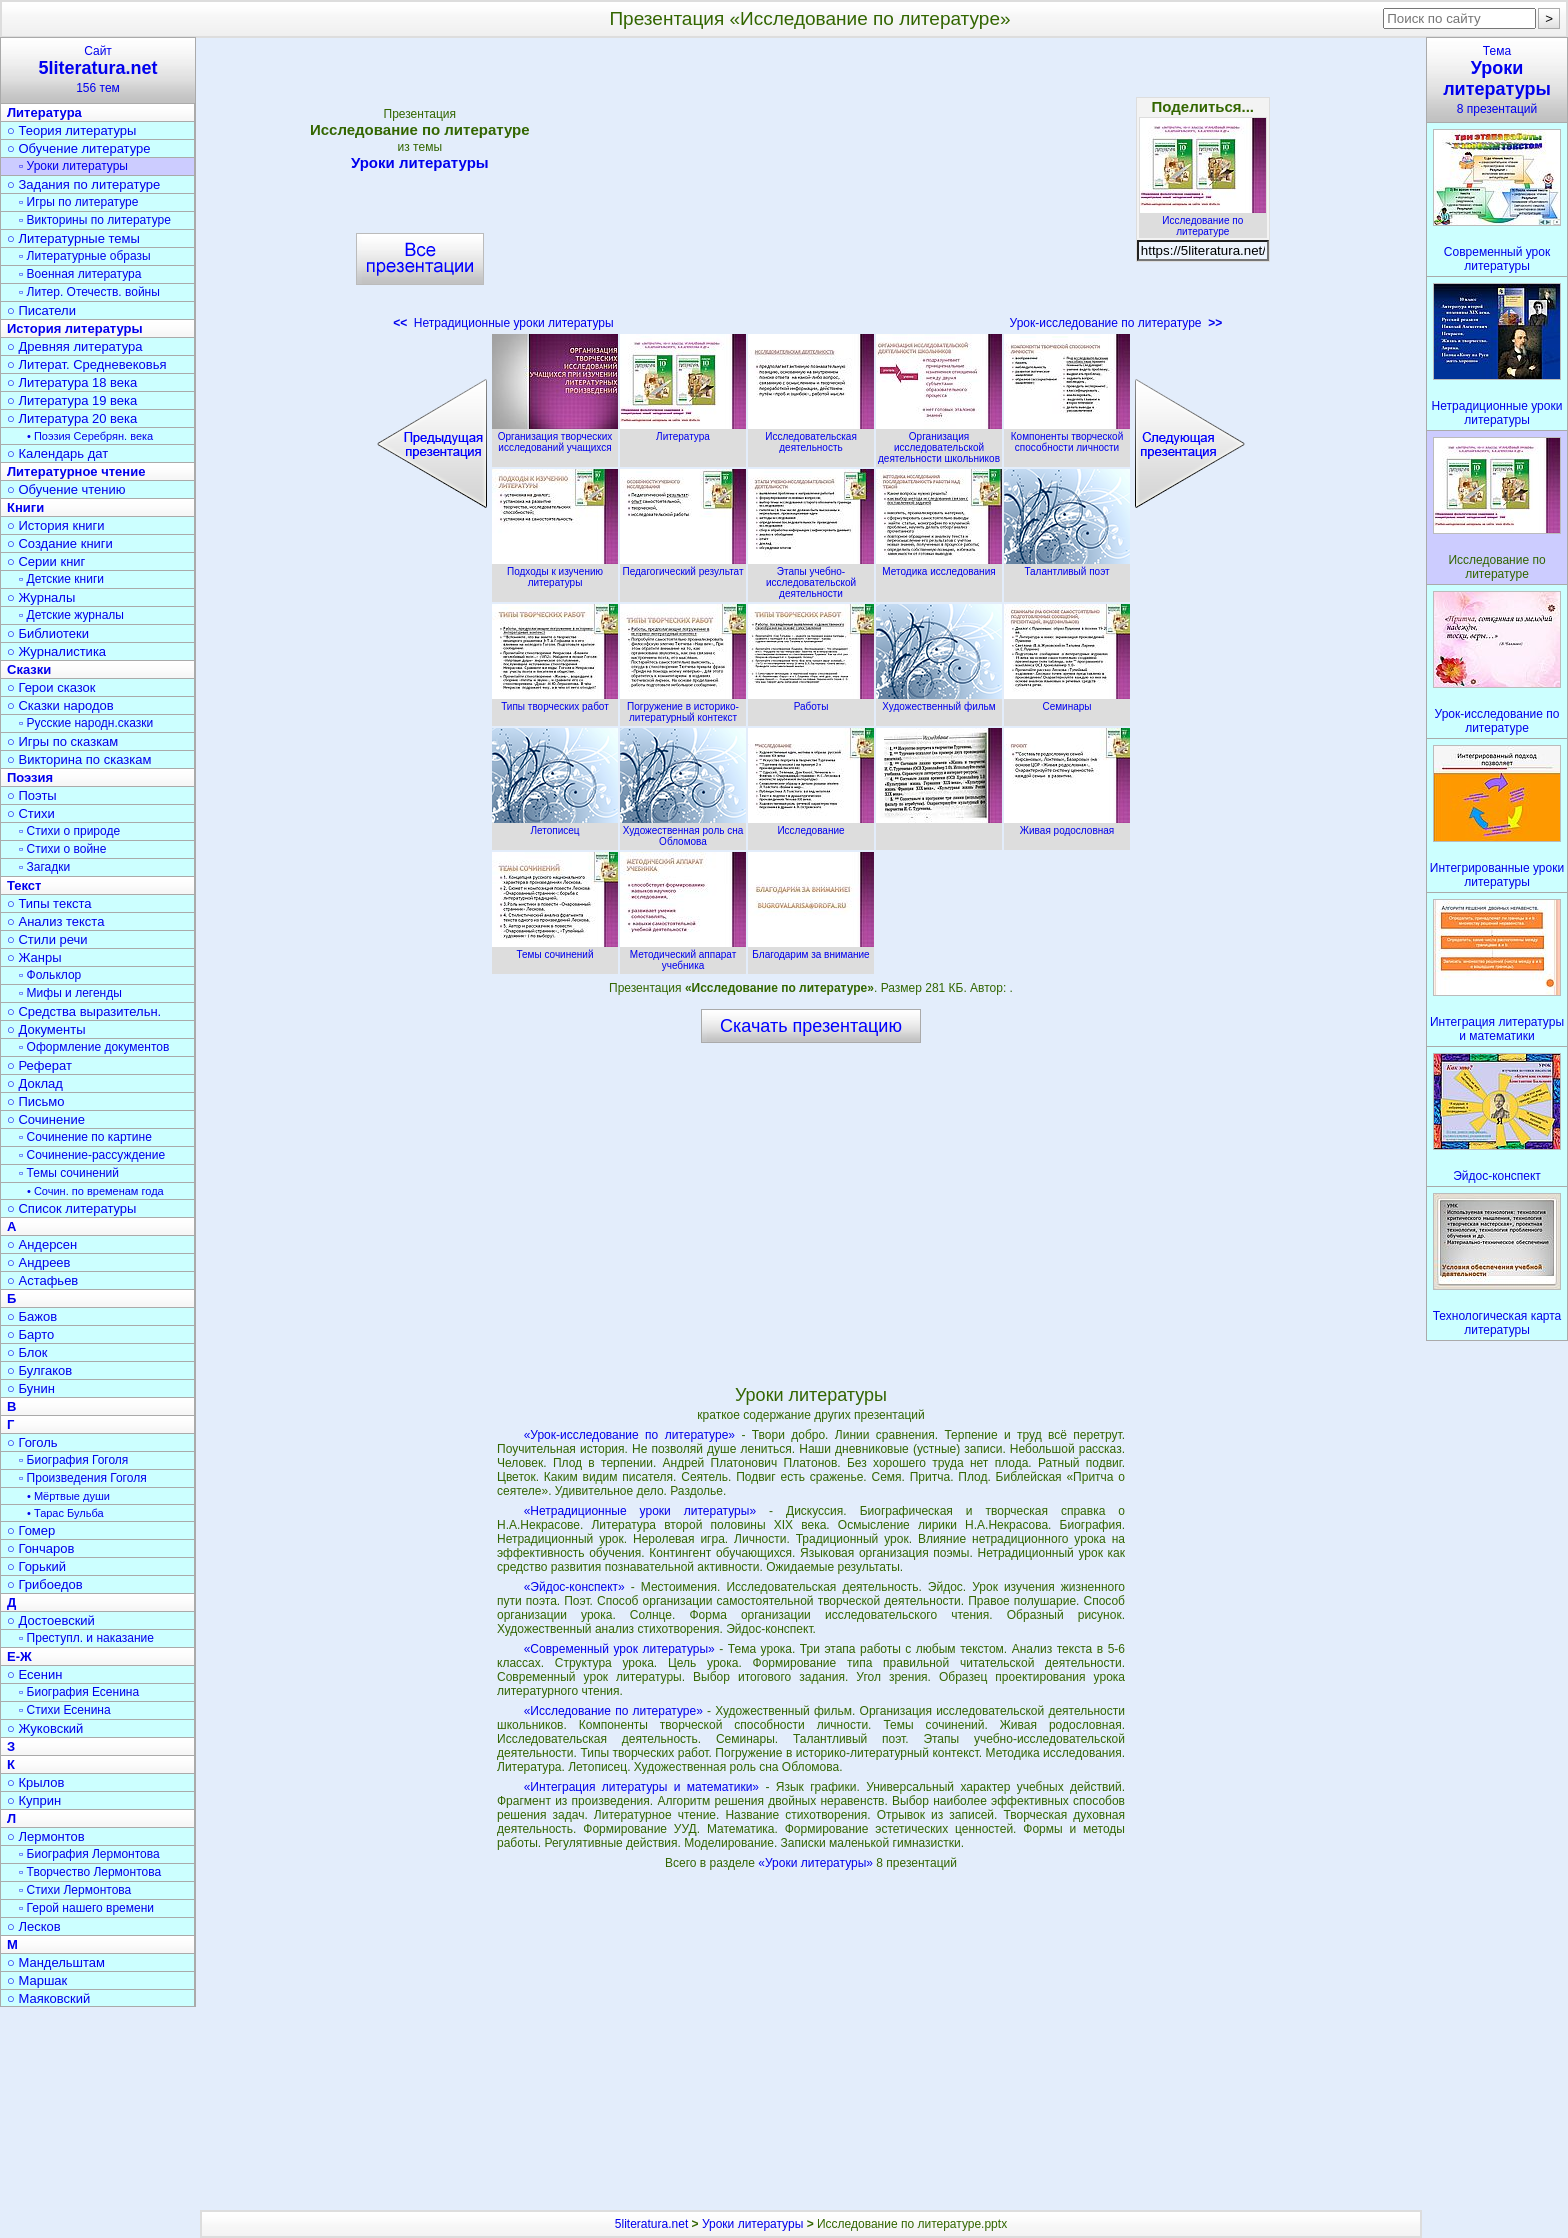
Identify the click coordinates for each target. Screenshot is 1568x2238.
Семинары (1067, 701)
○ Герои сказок (51, 687)
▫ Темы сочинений (69, 1173)
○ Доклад (35, 1083)
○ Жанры (34, 957)
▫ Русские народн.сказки (86, 723)
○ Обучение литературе (79, 148)
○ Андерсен (42, 1244)
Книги (25, 507)
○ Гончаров (40, 1548)
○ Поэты (32, 795)
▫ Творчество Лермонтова (90, 1872)
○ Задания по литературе (83, 184)
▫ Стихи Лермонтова (75, 1890)
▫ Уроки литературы (73, 166)
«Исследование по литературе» (613, 1711)
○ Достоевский (51, 1620)
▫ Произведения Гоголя (83, 1478)
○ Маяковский (48, 1998)
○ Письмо (36, 1101)
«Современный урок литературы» (619, 1649)
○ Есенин (34, 1674)
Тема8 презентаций (1497, 80)
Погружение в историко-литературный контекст (683, 706)
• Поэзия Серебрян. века (90, 436)
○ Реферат (39, 1065)
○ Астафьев (42, 1280)
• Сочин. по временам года (95, 1191)
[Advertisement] (812, 190)
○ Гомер (31, 1530)
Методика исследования (939, 566)
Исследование (811, 825)
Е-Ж (19, 1656)
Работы (811, 701)
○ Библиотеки (48, 633)
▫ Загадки (44, 867)
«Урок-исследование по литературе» (629, 1435)
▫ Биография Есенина (79, 1692)
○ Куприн (34, 1800)
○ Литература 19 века (72, 400)
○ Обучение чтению (66, 489)
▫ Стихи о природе (69, 831)
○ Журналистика (56, 651)
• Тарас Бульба (65, 1513)
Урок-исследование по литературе (1116, 323)
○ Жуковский (45, 1728)
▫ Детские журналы (71, 615)
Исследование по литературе (1203, 220)
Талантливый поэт (1067, 566)
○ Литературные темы (73, 238)
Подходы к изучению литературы (555, 571)
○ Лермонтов (46, 1836)
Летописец (555, 825)
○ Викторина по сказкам (79, 759)
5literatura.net (651, 2224)
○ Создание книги (60, 543)
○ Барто (30, 1334)
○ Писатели (41, 310)
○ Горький (36, 1566)
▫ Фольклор (50, 975)
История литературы (75, 328)
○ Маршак (37, 1980)
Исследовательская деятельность (811, 436)
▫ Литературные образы (85, 256)
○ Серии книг (46, 561)
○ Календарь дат (57, 453)
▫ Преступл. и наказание (86, 1638)
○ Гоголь (32, 1442)
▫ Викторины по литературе (95, 220)
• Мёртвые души (68, 1496)
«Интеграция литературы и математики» (641, 1787)
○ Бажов (32, 1316)
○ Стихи (31, 813)
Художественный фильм (939, 701)
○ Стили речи (47, 939)
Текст (24, 885)
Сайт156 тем (98, 69)
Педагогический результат (683, 566)
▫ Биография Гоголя (73, 1460)
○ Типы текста (49, 903)
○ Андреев (39, 1262)
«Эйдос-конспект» (574, 1587)
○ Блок (27, 1352)
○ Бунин (31, 1388)
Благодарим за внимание (811, 949)
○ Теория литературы (71, 130)
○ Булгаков (39, 1370)
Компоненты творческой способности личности (1067, 436)
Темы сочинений (555, 949)
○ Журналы (41, 597)
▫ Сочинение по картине (85, 1137)
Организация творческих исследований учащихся (555, 436)
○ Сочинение (46, 1119)
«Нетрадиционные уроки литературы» (640, 1511)
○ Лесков (34, 1926)
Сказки (29, 669)
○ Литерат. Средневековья (87, 364)
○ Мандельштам (56, 1962)
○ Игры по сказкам (62, 741)
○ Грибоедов (45, 1584)
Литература (683, 431)
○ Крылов (35, 1782)
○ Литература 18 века (72, 382)
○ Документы (46, 1029)
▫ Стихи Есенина (65, 1710)
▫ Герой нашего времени (86, 1908)
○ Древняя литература (74, 346)
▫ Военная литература (80, 274)
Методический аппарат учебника (683, 954)
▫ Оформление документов (94, 1047)
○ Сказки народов (60, 705)
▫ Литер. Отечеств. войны (89, 292)
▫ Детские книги (61, 579)
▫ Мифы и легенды (70, 993)
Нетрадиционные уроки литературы (503, 323)
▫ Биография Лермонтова (89, 1854)
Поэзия (30, 777)
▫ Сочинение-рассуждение (92, 1155)
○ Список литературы (71, 1208)
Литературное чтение (76, 471)
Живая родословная (1067, 825)
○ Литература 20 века (72, 418)
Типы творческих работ (555, 701)
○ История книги (56, 525)
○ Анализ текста (55, 921)
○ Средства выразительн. (84, 1011)
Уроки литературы (420, 162)
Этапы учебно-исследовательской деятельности (811, 577)
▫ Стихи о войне (62, 849)
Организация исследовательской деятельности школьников (939, 442)
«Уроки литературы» (817, 1863)
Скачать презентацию (811, 1026)
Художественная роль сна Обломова (683, 830)
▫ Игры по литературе (78, 202)
